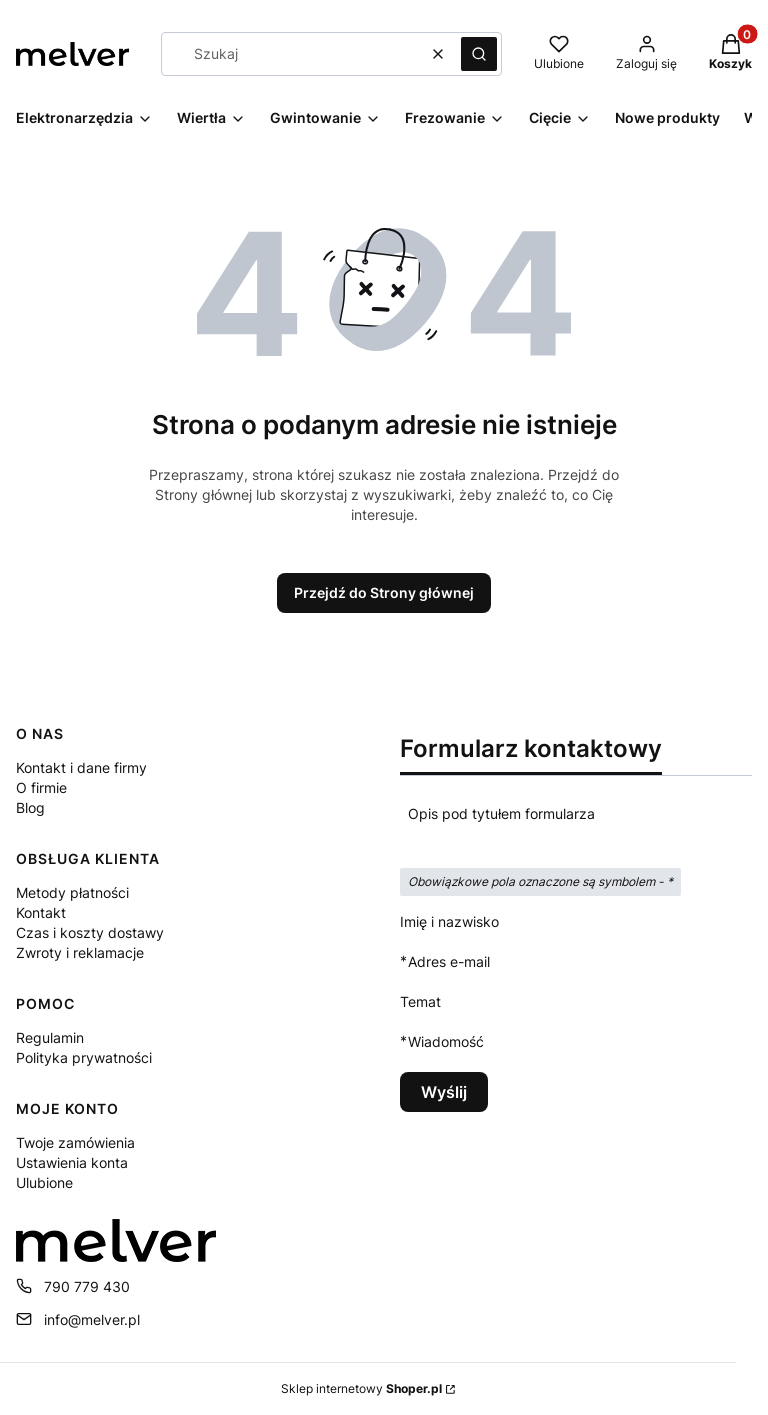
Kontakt (41, 912)
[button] (479, 54)
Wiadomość (446, 1041)
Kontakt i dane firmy (81, 767)
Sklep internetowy (361, 1388)
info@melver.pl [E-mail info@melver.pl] (92, 1319)
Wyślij (444, 1092)
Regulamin (50, 1037)
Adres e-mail (449, 961)
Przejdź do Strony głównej (384, 592)
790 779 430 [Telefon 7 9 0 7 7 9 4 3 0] (87, 1286)
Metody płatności (72, 892)
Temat (420, 1001)
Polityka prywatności (84, 1057)
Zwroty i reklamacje (80, 952)
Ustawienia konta (72, 1162)
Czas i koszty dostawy (90, 932)
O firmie (41, 787)
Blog (30, 807)
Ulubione (44, 1182)
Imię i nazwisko (449, 921)
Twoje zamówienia (75, 1142)
